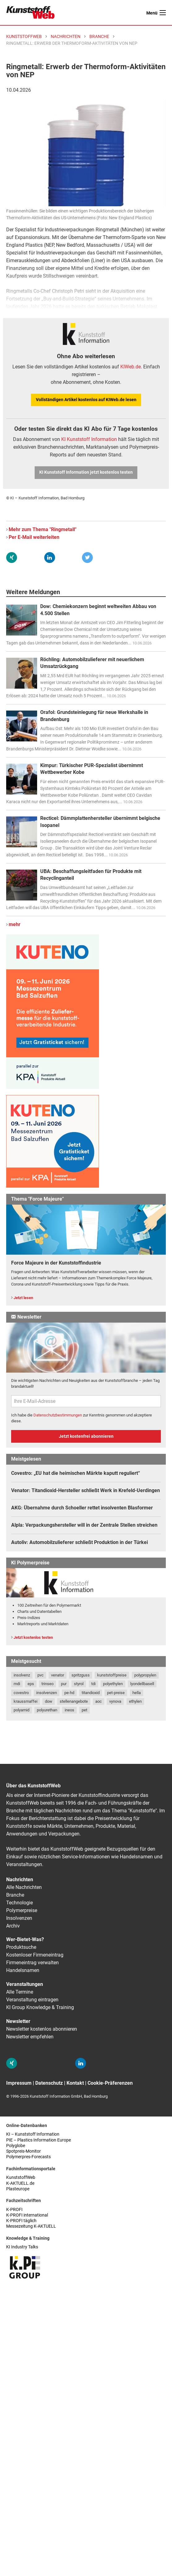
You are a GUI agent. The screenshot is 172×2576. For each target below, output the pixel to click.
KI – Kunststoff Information (32, 2134)
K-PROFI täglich (21, 2220)
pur (64, 1683)
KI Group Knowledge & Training (40, 2007)
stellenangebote (74, 1701)
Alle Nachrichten (24, 1887)
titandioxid (91, 1692)
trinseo (47, 1683)
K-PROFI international (27, 2215)
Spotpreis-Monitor (23, 2151)
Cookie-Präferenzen (110, 2083)
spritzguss (80, 1675)
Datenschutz (49, 2083)
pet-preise (116, 1692)
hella (136, 1692)
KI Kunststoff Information (89, 439)
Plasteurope (17, 2189)
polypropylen (145, 1675)
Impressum (19, 2083)
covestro (21, 1692)
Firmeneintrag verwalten (32, 1963)
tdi (93, 1683)
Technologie (19, 1903)
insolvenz (22, 1675)
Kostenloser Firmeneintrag (34, 1955)
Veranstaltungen (24, 1984)
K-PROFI (14, 2209)
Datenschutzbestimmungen (57, 1415)
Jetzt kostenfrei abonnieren (86, 1436)
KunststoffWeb (20, 2177)
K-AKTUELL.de (20, 2183)
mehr (14, 924)
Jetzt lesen (23, 1297)
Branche (15, 1895)
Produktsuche (21, 1947)
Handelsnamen (22, 1970)
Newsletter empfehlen (30, 2037)
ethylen (135, 1701)
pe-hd (69, 1692)
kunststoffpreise (112, 1675)
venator (57, 1675)
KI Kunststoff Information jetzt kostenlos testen (86, 472)
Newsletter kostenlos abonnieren (41, 2029)
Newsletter (18, 2021)
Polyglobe (15, 2145)
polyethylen (113, 1683)
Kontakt (75, 2083)
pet (84, 1710)
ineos (69, 1710)
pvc (40, 1675)
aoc (98, 1701)
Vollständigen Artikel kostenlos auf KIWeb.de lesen (86, 399)
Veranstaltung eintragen (32, 2000)
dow (48, 1701)
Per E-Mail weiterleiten (34, 537)
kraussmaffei (25, 1701)
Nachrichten (19, 1879)
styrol (79, 1683)
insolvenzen (46, 1692)
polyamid (21, 1710)
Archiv (13, 1926)
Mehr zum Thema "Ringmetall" (42, 529)
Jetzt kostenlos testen (33, 1637)
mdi (17, 1683)
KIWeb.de (130, 367)
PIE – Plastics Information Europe (38, 2140)
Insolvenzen (19, 1918)
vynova (115, 1701)
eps (31, 1683)
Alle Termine (19, 1992)
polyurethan (47, 1710)
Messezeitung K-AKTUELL (31, 2226)
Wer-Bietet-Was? (25, 1939)
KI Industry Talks (22, 2247)
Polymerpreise (21, 1910)
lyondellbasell (142, 1683)
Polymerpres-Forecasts (28, 2156)
